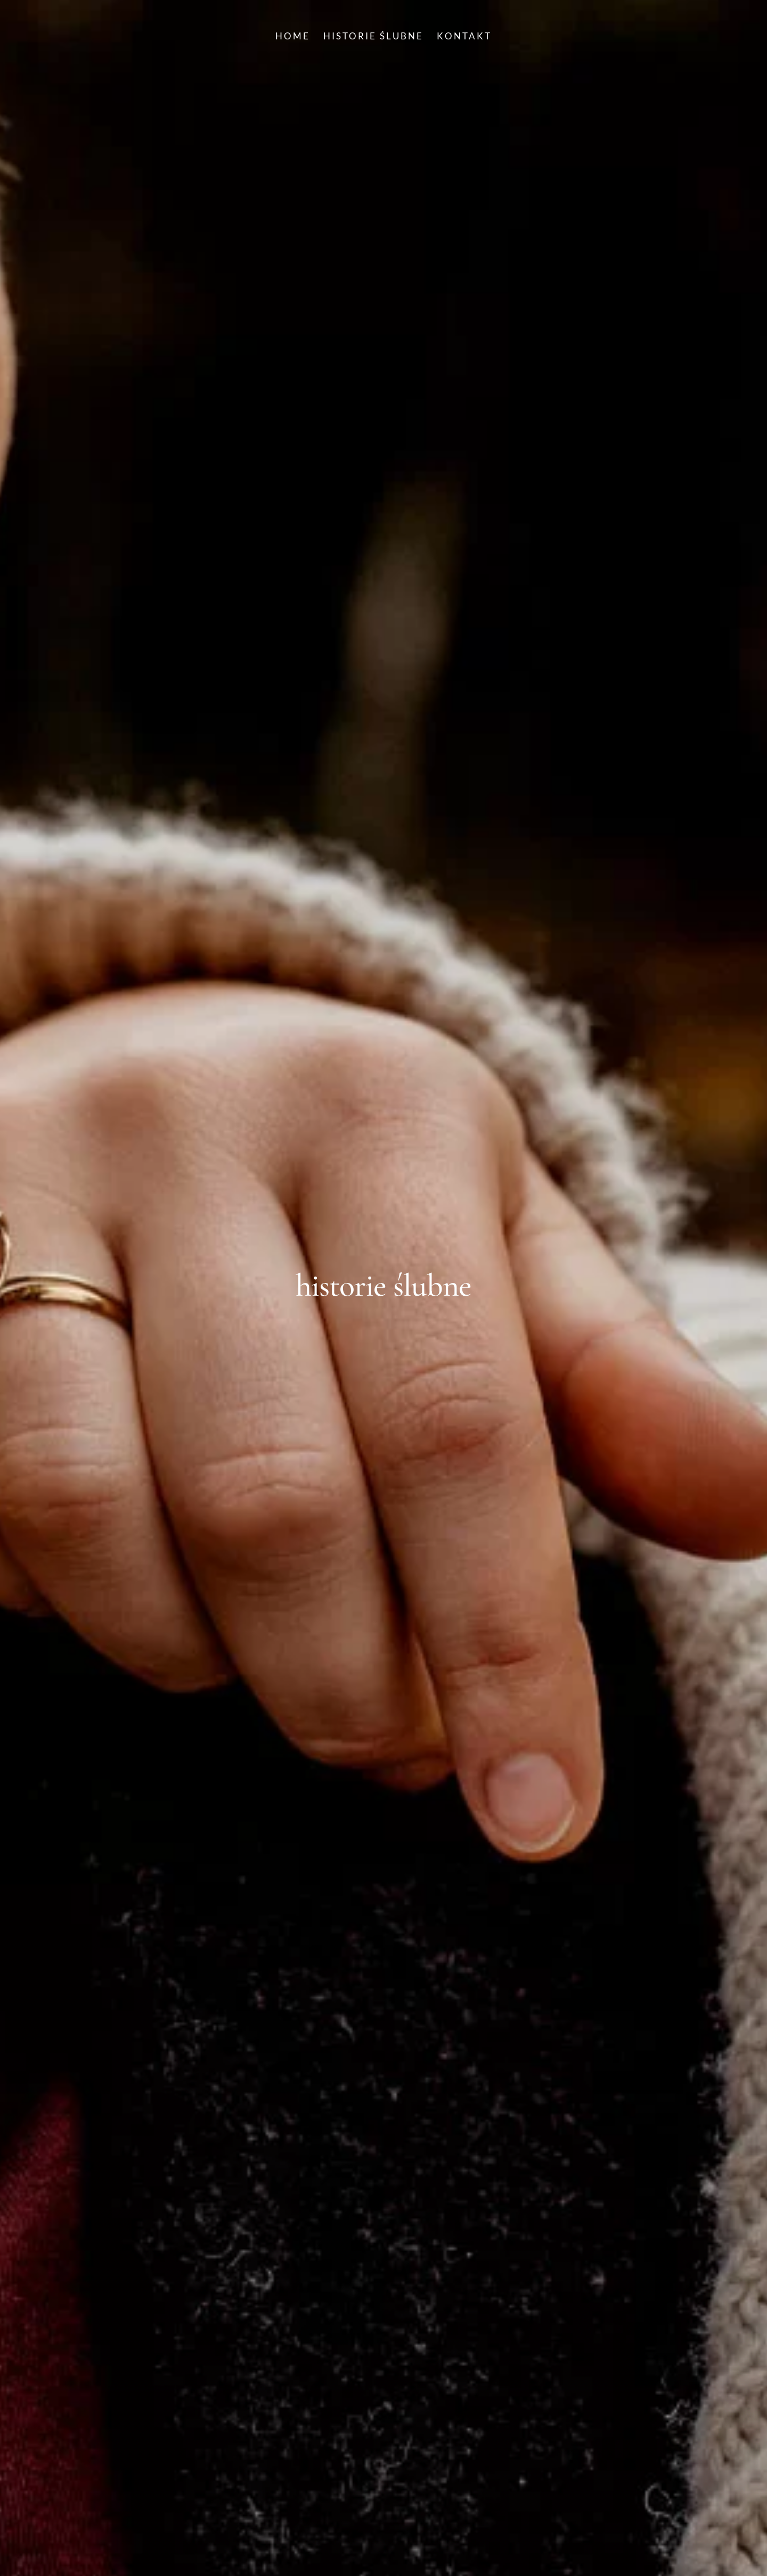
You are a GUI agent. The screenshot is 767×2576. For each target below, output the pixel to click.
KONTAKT (464, 37)
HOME (292, 37)
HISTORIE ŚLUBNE (373, 37)
